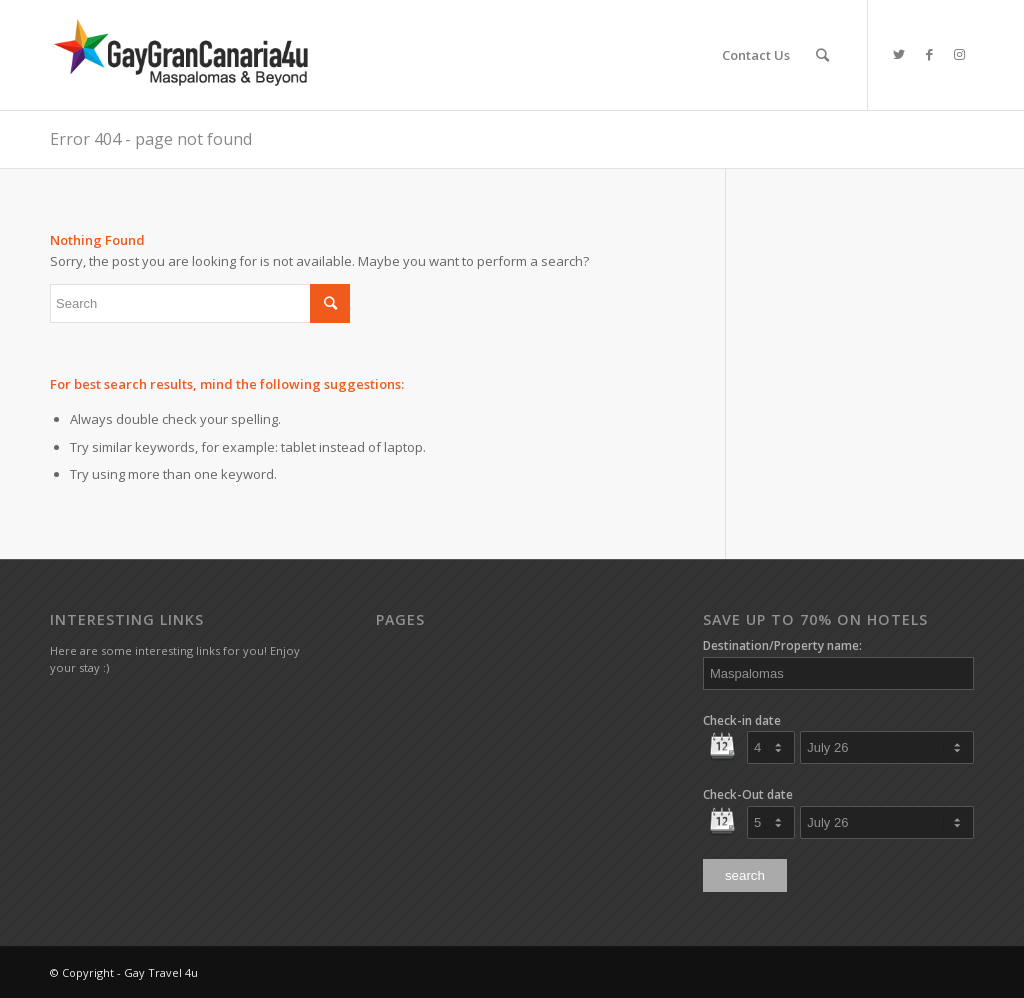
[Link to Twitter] (899, 54)
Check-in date (742, 720)
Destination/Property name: (782, 645)
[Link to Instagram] (959, 54)
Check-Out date (748, 794)
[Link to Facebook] (929, 54)
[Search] (822, 55)
